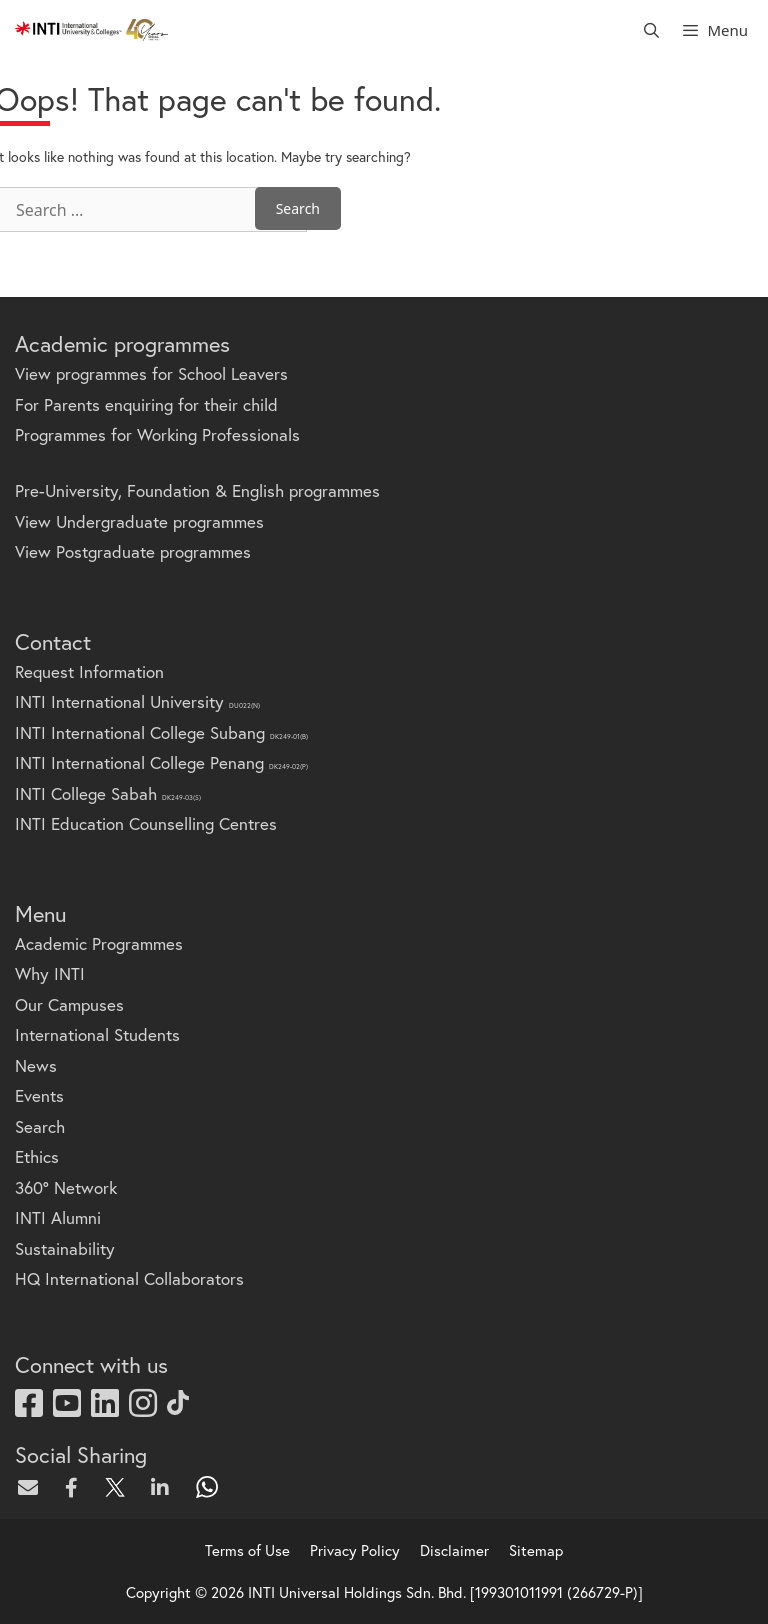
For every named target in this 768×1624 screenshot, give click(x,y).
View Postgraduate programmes (133, 551)
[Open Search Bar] (651, 30)
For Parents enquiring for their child (146, 404)
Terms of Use (247, 1550)
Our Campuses (69, 1004)
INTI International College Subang (161, 732)
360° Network (66, 1187)
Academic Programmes (99, 943)
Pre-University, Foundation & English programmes (197, 490)
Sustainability (65, 1248)
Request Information (89, 671)
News (36, 1065)
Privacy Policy (355, 1550)
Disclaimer (454, 1550)
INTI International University (137, 701)
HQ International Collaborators (129, 1278)
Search (40, 1126)
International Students (97, 1034)
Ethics (37, 1156)
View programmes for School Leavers (151, 373)
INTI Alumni (58, 1217)
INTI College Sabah (108, 793)
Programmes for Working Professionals (157, 434)
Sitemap (536, 1550)
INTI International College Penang (161, 762)
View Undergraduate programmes (139, 521)
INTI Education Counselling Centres (146, 823)
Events (39, 1095)
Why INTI (50, 973)
